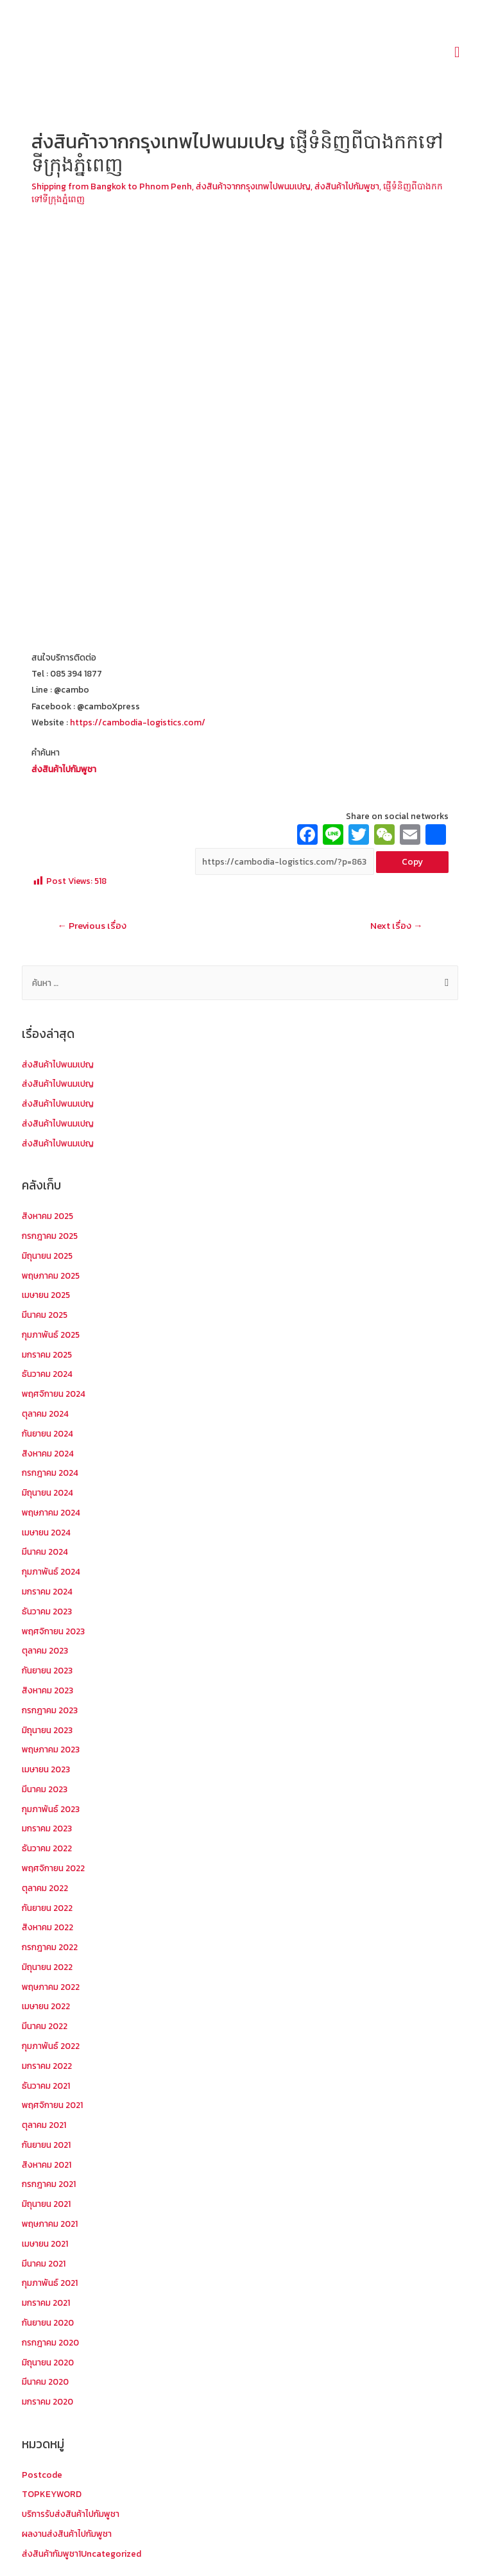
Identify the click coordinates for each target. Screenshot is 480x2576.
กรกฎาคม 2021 (49, 2183)
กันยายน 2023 (47, 1670)
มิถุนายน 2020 (48, 2362)
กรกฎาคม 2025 (50, 1235)
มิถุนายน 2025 (47, 1255)
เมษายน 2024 (46, 1532)
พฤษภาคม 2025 (51, 1275)
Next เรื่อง (396, 926)
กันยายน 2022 (47, 1907)
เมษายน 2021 (45, 2243)
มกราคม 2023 (47, 1828)
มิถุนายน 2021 (46, 2203)
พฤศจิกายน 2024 (53, 1393)
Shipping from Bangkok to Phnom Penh (111, 186)
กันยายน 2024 (47, 1433)
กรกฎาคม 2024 (50, 1472)
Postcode (42, 2474)
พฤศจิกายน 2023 (53, 1631)
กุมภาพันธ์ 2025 (51, 1334)
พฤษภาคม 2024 (51, 1512)
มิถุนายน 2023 (47, 1730)
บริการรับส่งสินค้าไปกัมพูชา (70, 2513)
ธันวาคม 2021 (46, 2085)
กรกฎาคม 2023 (50, 1710)
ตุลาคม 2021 (44, 2124)
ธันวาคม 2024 (47, 1373)
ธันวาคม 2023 (47, 1611)
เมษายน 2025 (46, 1294)
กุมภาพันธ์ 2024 (51, 1571)
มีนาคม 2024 (45, 1551)
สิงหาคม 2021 (46, 2164)
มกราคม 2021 (46, 2302)
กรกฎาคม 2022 (50, 1947)
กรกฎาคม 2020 (50, 2342)
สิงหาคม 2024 (48, 1453)
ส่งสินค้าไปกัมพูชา (346, 186)
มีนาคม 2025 (44, 1314)
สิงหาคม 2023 (47, 1690)
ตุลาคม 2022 (45, 1887)
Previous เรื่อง (91, 926)
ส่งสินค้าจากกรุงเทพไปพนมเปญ (253, 186)
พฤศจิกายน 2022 (53, 1868)
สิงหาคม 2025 (47, 1215)
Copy (412, 861)
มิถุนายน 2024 (47, 1492)
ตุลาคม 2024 (45, 1413)
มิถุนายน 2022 (47, 1966)
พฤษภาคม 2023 (51, 1749)
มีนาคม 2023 (44, 1789)
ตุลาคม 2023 (45, 1650)
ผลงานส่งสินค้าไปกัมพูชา (67, 2533)
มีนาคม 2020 (45, 2381)
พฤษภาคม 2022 (51, 1986)
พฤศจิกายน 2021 (52, 2104)
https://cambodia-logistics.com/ (137, 722)
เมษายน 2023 (46, 1769)
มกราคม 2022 (47, 2065)
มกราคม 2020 (47, 2401)
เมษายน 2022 (46, 2006)
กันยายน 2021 (46, 2144)
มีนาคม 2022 (44, 2025)
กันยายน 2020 (48, 2322)
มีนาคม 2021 (43, 2263)
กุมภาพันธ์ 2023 (51, 1808)
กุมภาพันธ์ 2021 (50, 2282)
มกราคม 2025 (47, 1354)
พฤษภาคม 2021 (50, 2223)
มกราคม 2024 (47, 1591)
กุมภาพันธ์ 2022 (51, 2045)
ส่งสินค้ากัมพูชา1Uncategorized (81, 2553)
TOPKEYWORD (51, 2493)
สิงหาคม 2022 (47, 1927)
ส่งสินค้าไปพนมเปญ (58, 1064)
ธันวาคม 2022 (47, 1848)
